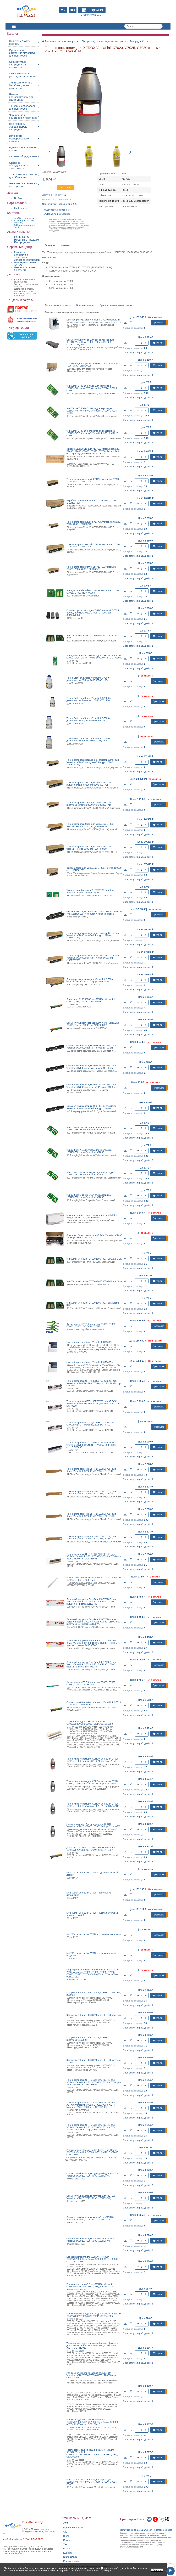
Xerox (66, 2544)
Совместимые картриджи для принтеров (18, 64)
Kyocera (67, 2553)
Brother (67, 2548)
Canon (66, 2540)
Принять (157, 2570)
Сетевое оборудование (23, 156)
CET (65, 2523)
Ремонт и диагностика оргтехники (21, 255)
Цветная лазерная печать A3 (25, 268)
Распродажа (22, 242)
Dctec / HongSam (73, 2527)
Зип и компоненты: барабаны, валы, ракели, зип (20, 85)
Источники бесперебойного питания (19, 138)
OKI (65, 2531)
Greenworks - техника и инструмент (23, 185)
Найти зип (20, 208)
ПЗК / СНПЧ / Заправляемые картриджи (18, 126)
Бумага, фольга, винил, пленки (23, 149)
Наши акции (22, 236)
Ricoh (66, 2536)
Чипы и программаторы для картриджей (21, 97)
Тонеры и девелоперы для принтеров (22, 107)
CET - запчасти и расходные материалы (23, 75)
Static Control (70, 2557)
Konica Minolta (71, 2561)
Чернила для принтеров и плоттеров (23, 116)
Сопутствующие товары (57, 305)
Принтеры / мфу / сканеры (19, 42)
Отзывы (65, 245)
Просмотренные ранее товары (116, 305)
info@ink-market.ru (12, 2539)
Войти (18, 198)
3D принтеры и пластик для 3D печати (23, 176)
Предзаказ (158, 322)
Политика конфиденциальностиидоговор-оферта (146, 2530)
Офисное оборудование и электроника (19, 165)
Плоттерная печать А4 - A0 (25, 263)
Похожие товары (85, 305)
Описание (50, 245)
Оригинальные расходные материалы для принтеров (23, 53)
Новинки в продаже (26, 239)
